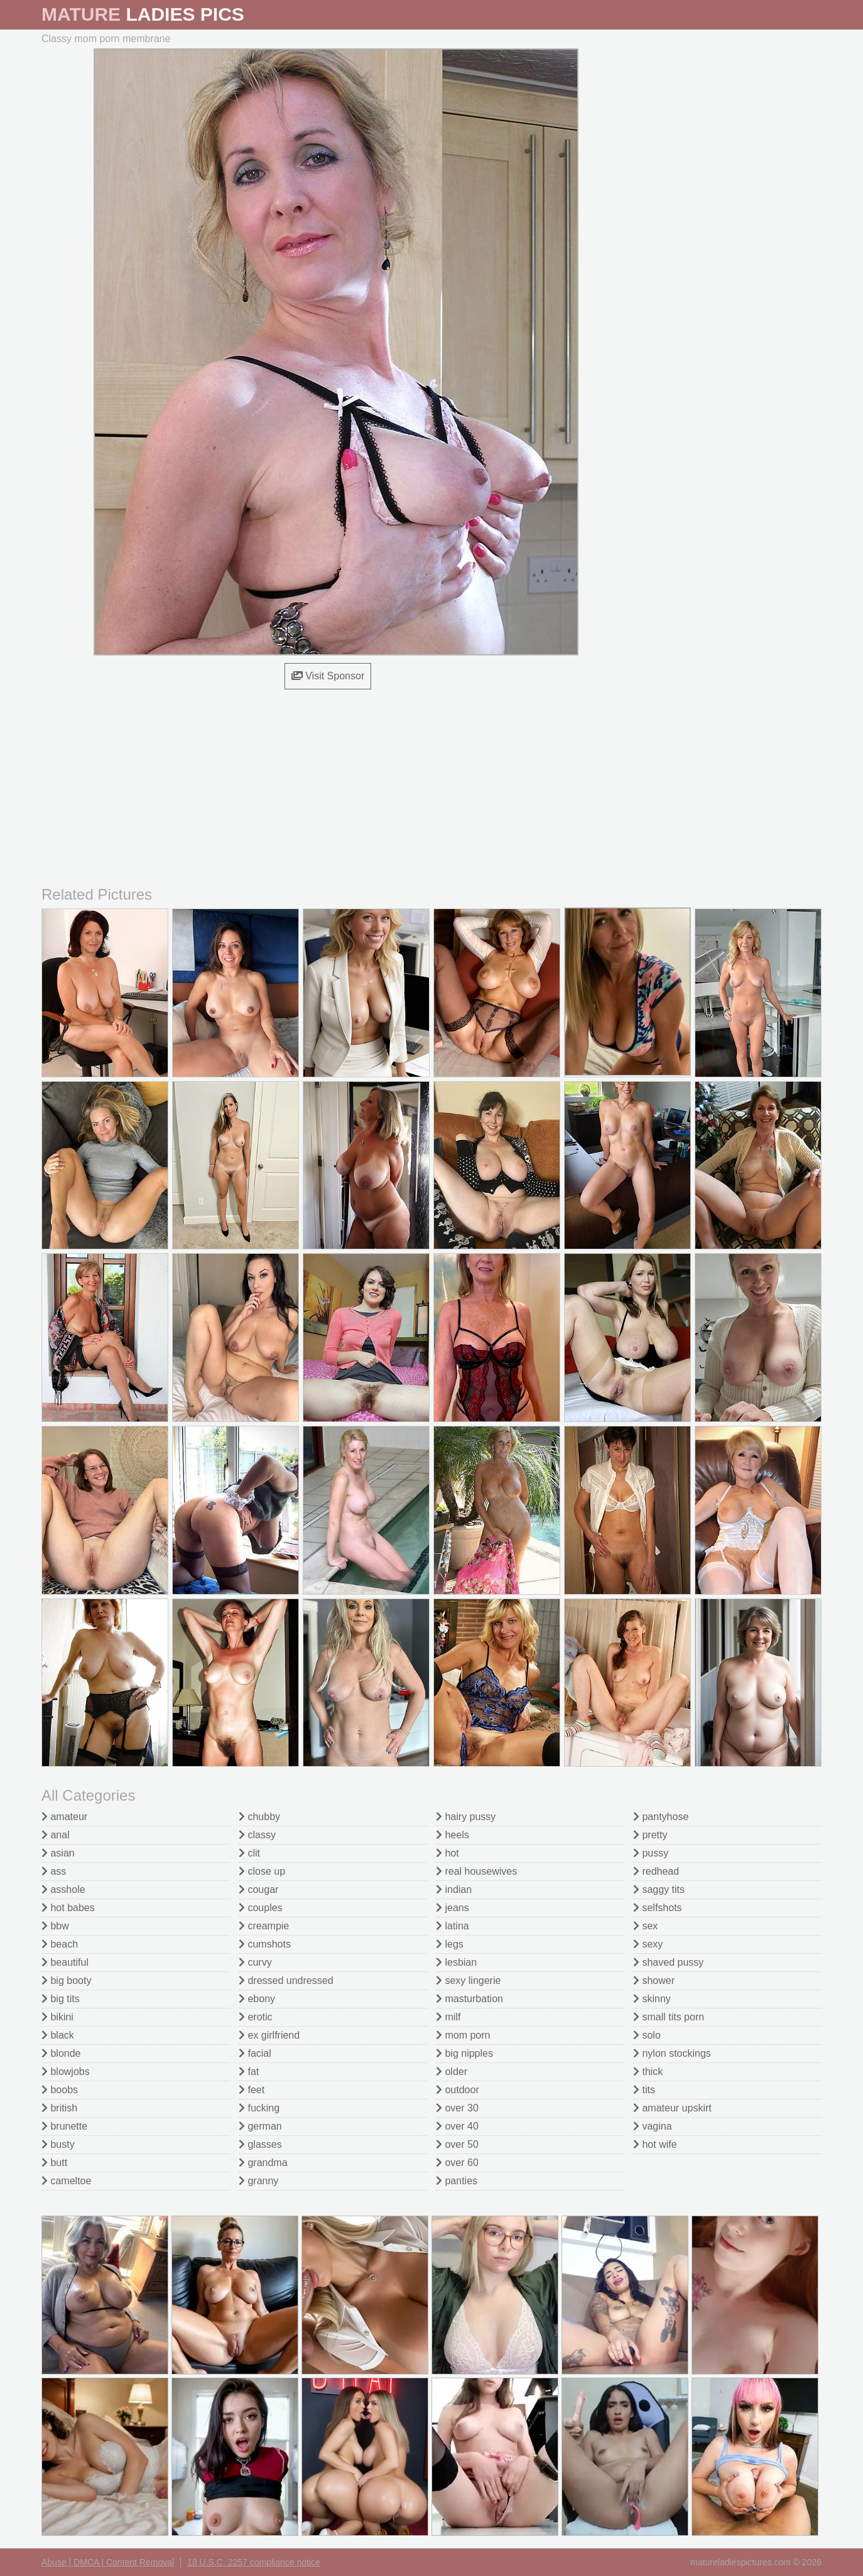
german (260, 2126)
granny (258, 2180)
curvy (255, 1962)
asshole (63, 1889)
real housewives (476, 1871)
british (59, 2108)
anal (55, 1835)
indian (454, 1889)
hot (447, 1853)
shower (654, 1980)
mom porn (463, 2035)
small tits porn (668, 2017)
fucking (259, 2108)
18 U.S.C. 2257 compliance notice (253, 2562)
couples (261, 1907)
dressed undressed (286, 1980)
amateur (64, 1816)
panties (456, 2180)
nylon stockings (672, 2053)
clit (249, 1853)
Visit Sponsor (327, 676)
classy (257, 1835)
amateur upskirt (672, 2108)
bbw (55, 1926)
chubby (259, 1816)
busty (58, 2144)
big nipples (464, 2053)
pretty (650, 1835)
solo (647, 2035)
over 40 (457, 2126)
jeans (452, 1907)
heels (452, 1835)
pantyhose (660, 1816)
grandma (263, 2162)
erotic (256, 2017)
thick (648, 2071)
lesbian (456, 1962)
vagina (652, 2126)
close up (262, 1871)
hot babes (68, 1907)
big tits (60, 1998)
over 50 (457, 2144)
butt (54, 2162)
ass (53, 1871)
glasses (260, 2144)
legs (450, 1944)
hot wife (655, 2144)
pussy (650, 1853)
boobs (59, 2089)
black (57, 2035)
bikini (57, 2017)
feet (251, 2089)
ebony (257, 1998)
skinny (652, 1998)
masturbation (469, 1998)
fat (249, 2071)
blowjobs (65, 2071)
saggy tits (659, 1889)
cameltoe (66, 2180)
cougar (258, 1889)
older (451, 2071)
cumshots (265, 1944)
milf (448, 2017)
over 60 (457, 2162)
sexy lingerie (468, 1980)
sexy (648, 1944)
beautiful (65, 1962)
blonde (61, 2053)
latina (452, 1926)
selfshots (657, 1907)
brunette (64, 2126)
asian (58, 1853)
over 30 (457, 2108)
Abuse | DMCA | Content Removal (107, 2562)
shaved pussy (668, 1962)
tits (644, 2089)
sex (645, 1926)
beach (59, 1944)
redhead (656, 1871)
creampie (264, 1926)
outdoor (457, 2089)
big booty (66, 1980)
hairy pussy (466, 1816)
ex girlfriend (269, 2035)
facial (255, 2053)
